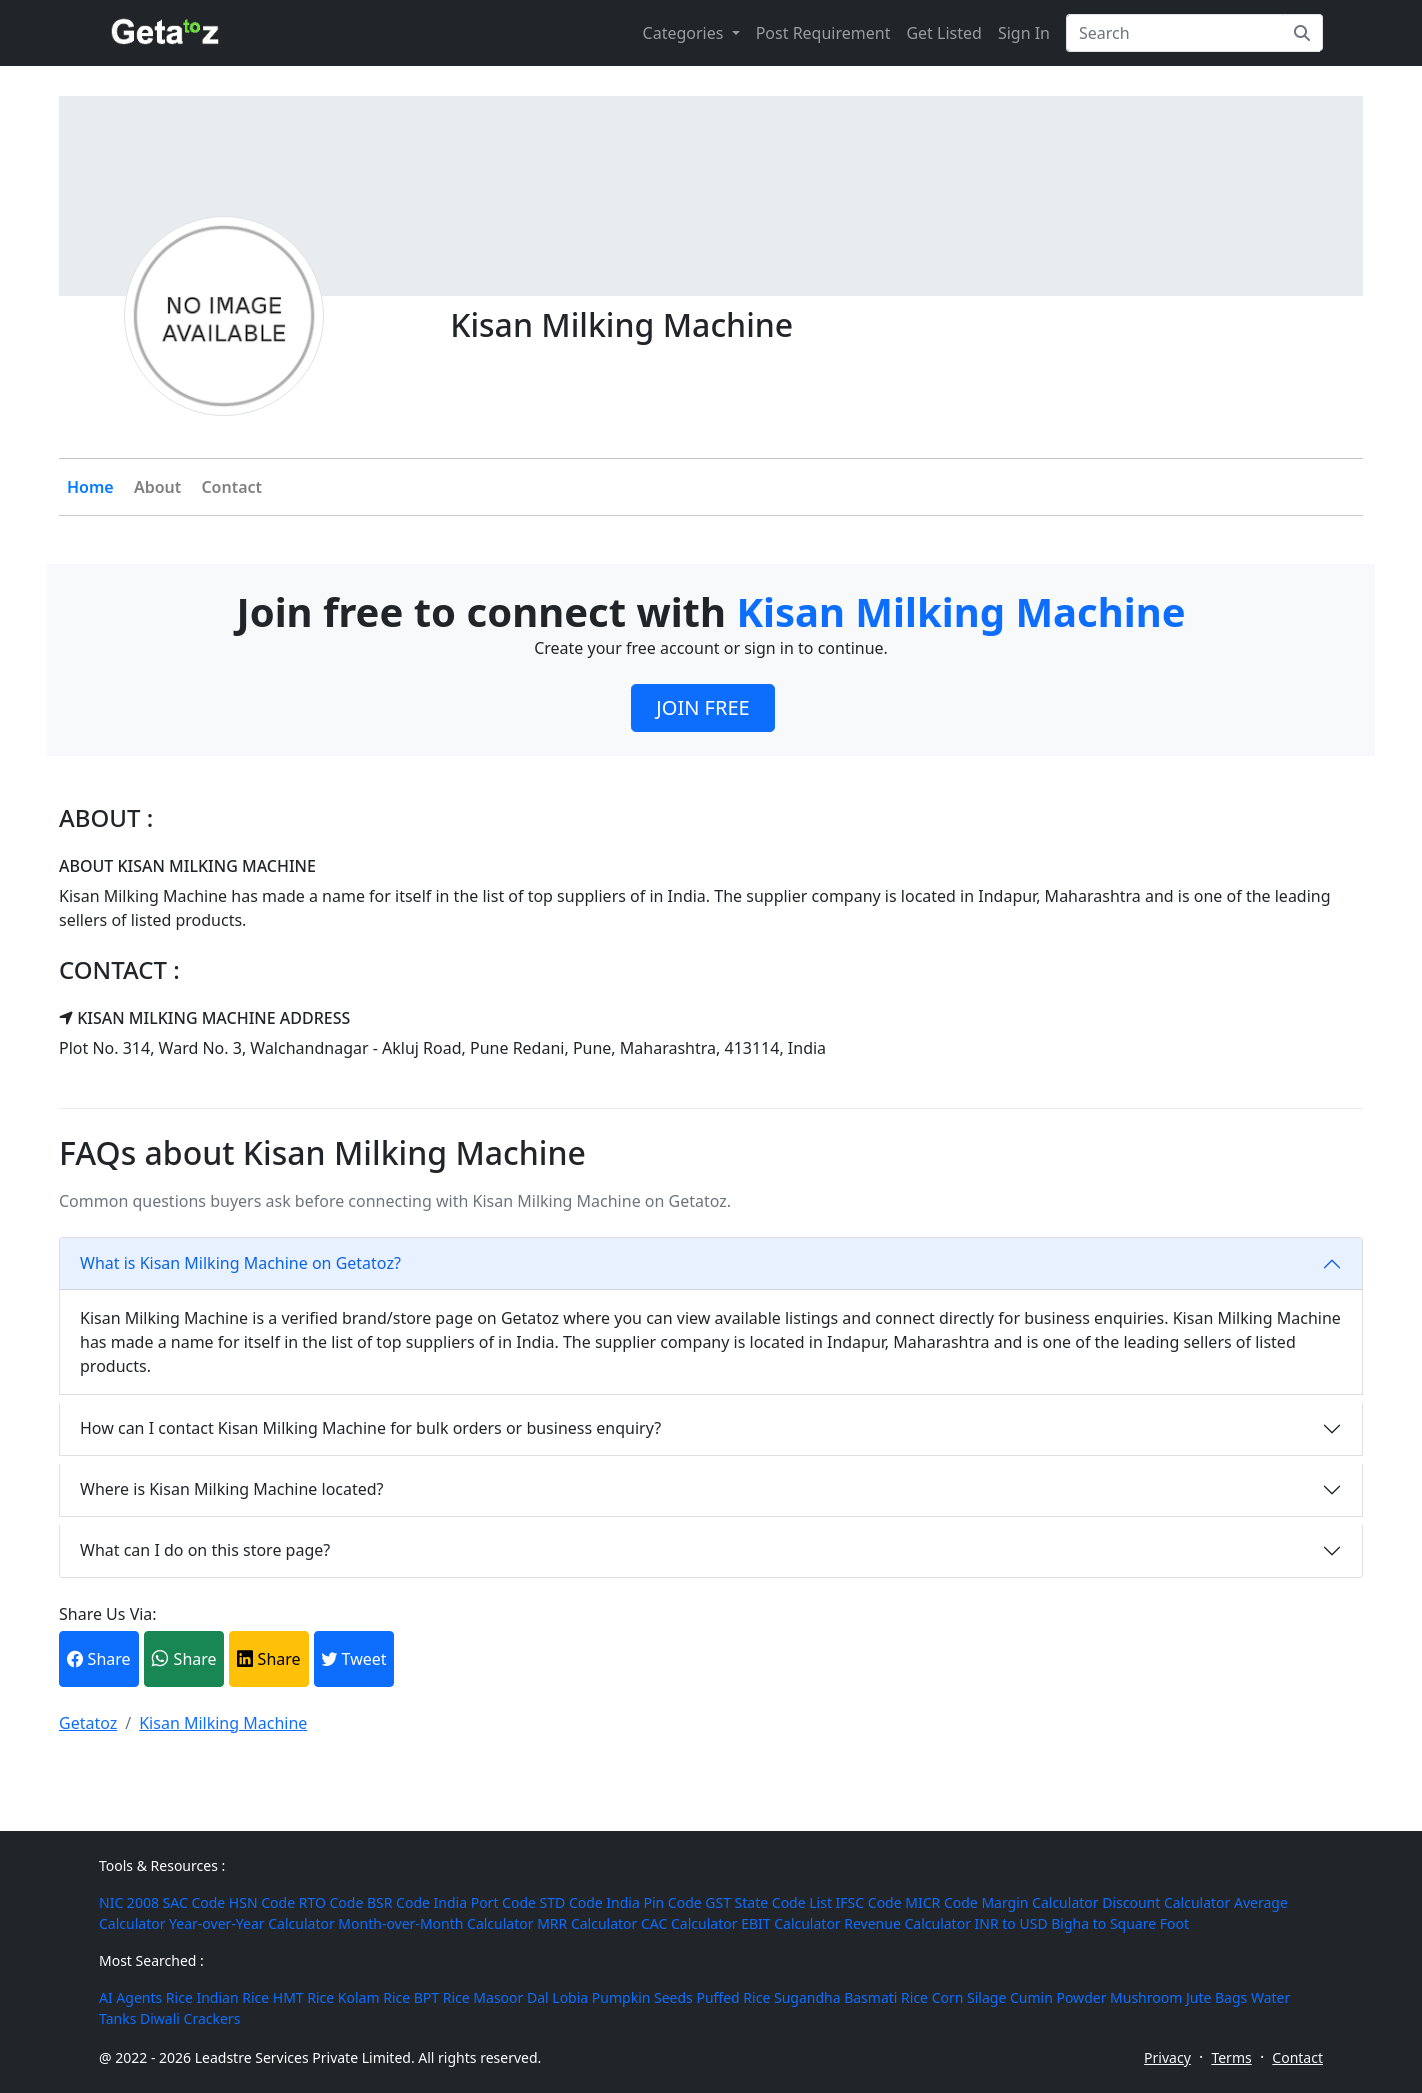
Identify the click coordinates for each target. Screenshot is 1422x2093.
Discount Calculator (1166, 1902)
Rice (179, 1997)
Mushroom (1146, 1997)
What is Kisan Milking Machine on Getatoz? (240, 1263)
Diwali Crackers (190, 2018)
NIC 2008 (129, 1902)
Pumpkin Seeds (642, 1997)
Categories (685, 33)
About (157, 487)
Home (90, 487)
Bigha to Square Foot (1120, 1923)
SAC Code (194, 1902)
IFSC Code (869, 1902)
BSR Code (398, 1902)
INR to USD (1011, 1923)
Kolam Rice (374, 1997)
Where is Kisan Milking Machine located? (232, 1489)
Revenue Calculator (907, 1923)
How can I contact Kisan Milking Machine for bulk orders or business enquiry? (370, 1428)
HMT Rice (303, 1997)
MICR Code (941, 1902)
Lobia (570, 1997)
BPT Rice (442, 1997)
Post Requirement (823, 33)
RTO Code (331, 1902)
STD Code (571, 1902)
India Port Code (485, 1902)
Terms (1231, 2057)
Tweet (353, 1659)
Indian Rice (232, 1997)
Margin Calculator (1039, 1902)
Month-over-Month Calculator (435, 1923)
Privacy (1167, 2057)
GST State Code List (768, 1902)
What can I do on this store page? (205, 1550)
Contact (231, 487)
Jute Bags (1216, 1997)
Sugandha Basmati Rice (851, 1997)
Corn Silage (969, 1997)
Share (98, 1659)
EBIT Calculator (791, 1923)
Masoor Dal (510, 1997)
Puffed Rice (733, 1997)
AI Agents (130, 1997)
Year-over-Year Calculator (252, 1923)
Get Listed (943, 33)
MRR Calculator (587, 1923)
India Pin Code (653, 1902)
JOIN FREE (702, 707)
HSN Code (262, 1902)
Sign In (1024, 33)
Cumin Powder (1058, 1997)
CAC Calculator (689, 1923)
